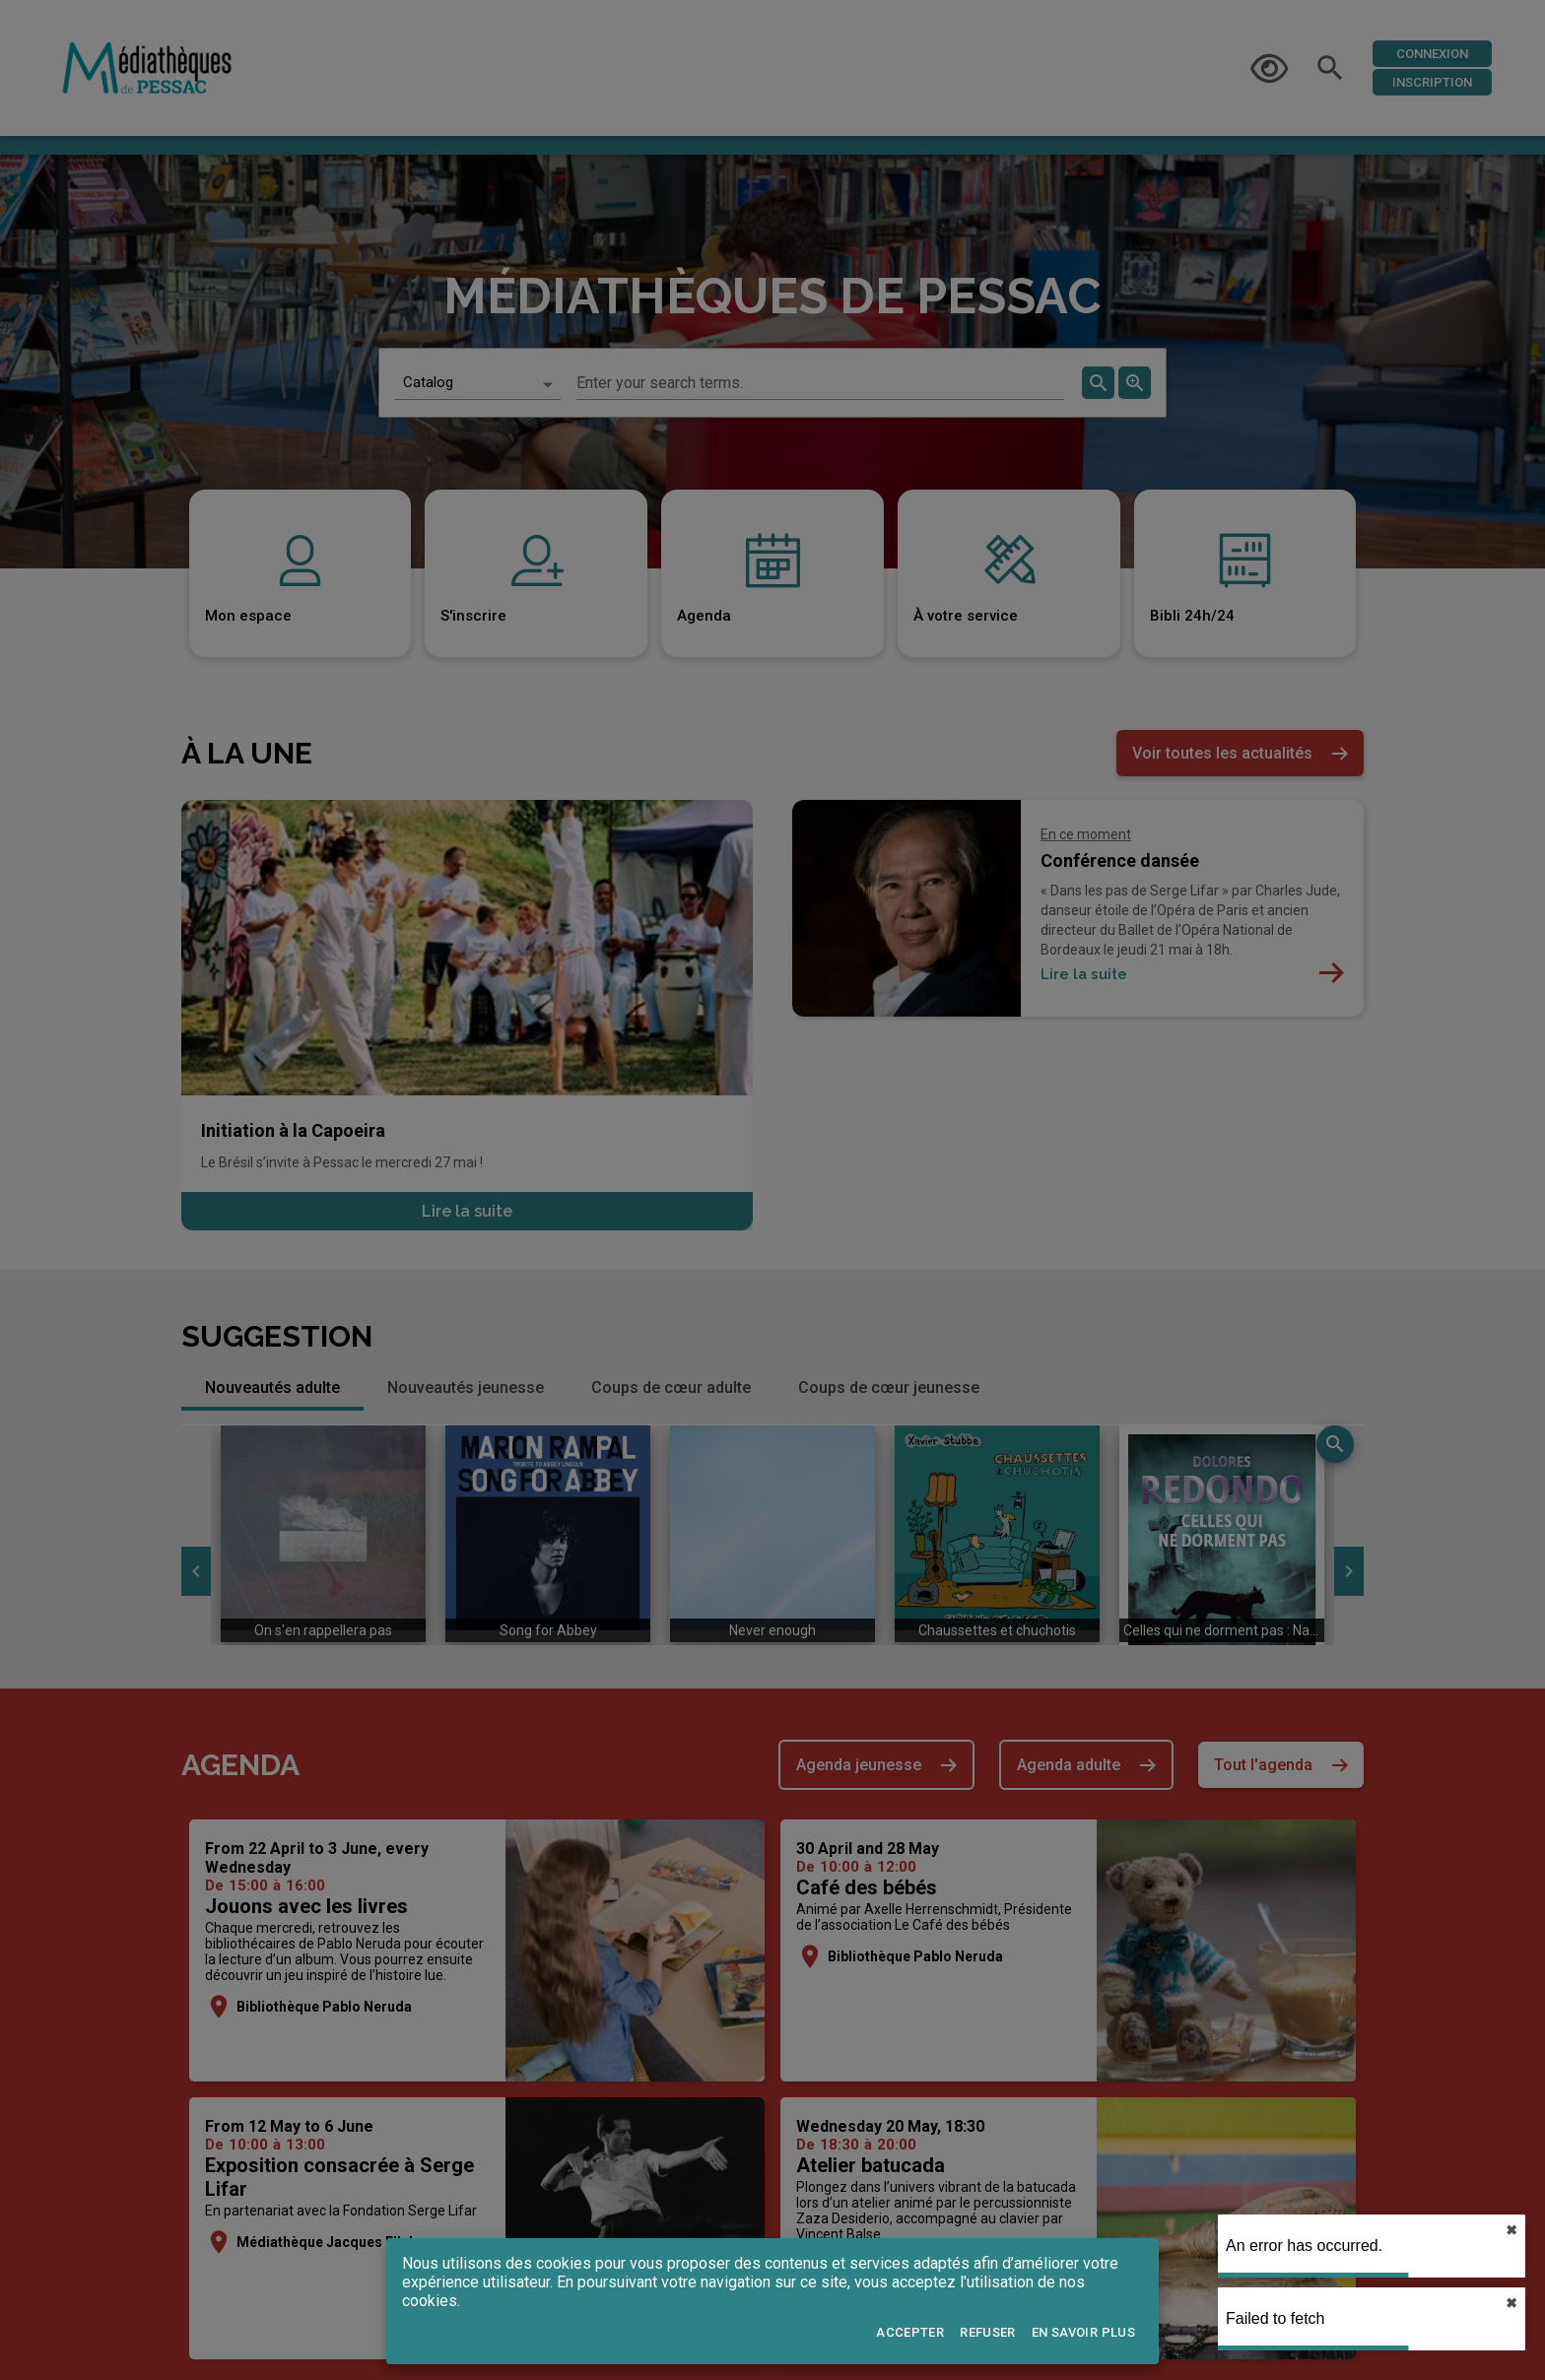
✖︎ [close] (1511, 2230)
